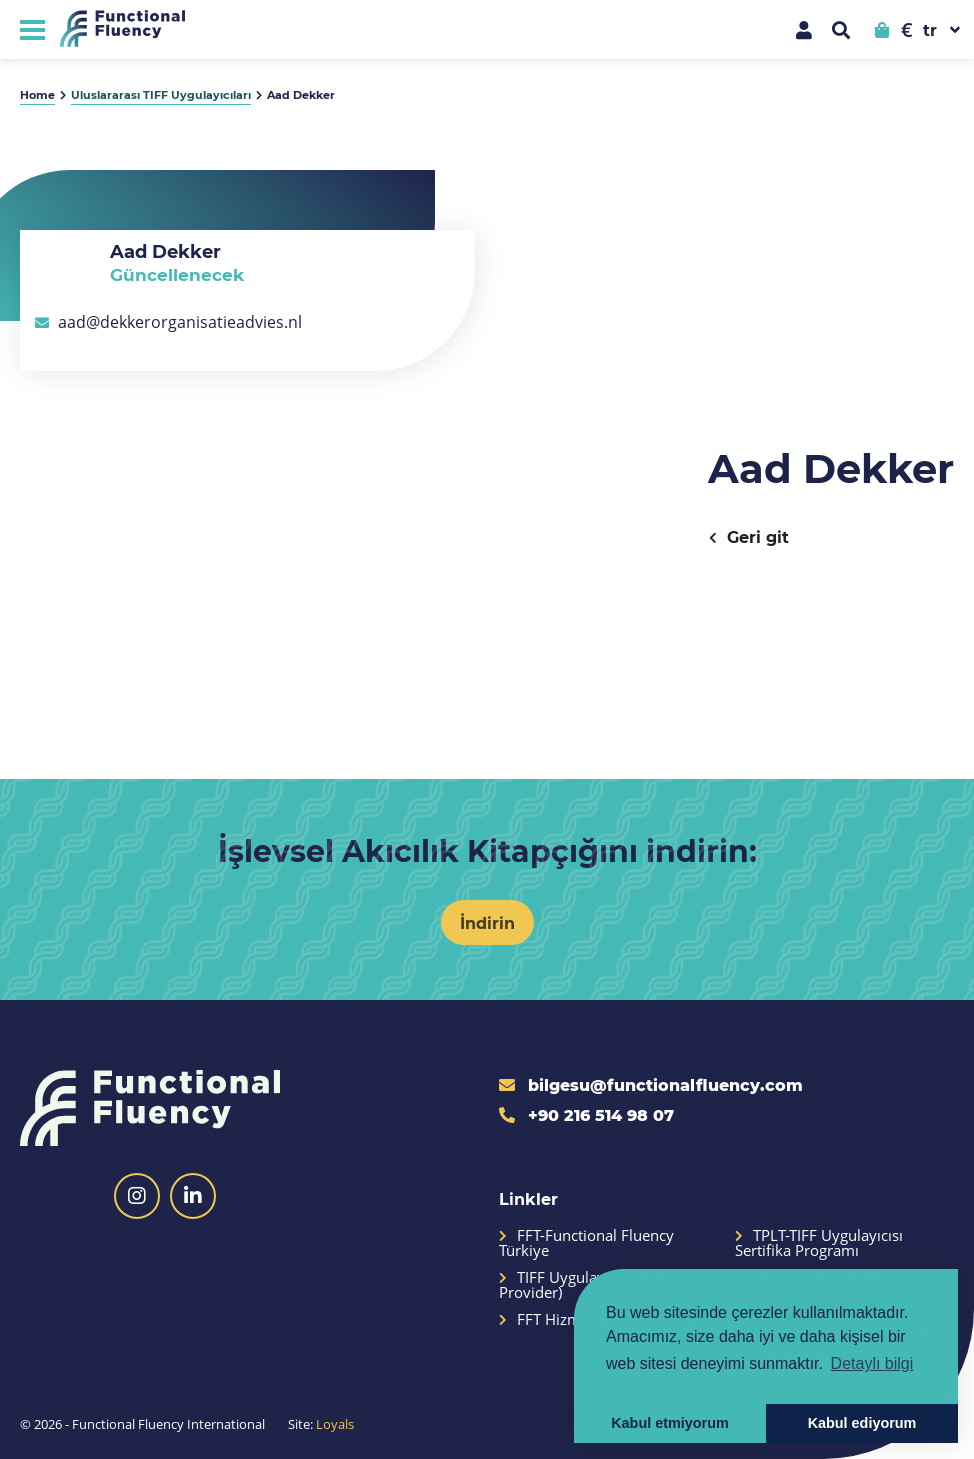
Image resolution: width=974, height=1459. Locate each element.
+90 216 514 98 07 (586, 1114)
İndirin (487, 922)
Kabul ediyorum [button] (862, 1423)
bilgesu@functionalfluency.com (651, 1084)
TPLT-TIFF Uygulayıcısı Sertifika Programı (819, 1243)
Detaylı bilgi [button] (872, 1363)
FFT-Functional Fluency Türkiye (586, 1243)
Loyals (335, 1424)
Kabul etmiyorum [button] (670, 1423)
